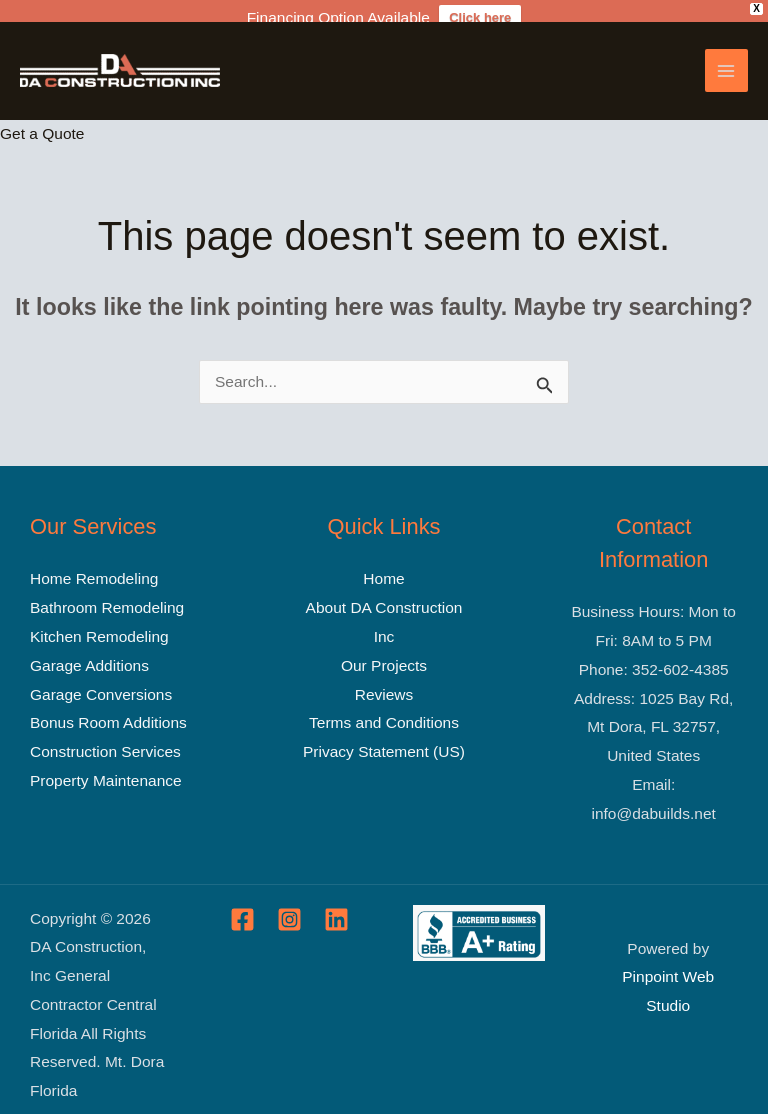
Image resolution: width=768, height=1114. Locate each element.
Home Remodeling (94, 563)
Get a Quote (42, 117)
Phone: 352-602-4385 (654, 653)
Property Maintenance (106, 764)
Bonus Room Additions (108, 706)
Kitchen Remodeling (99, 620)
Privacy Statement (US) (384, 735)
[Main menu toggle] (726, 54)
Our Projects (384, 649)
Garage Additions (89, 649)
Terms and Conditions (384, 706)
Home (383, 563)
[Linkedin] (336, 903)
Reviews (384, 678)
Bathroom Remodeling (107, 591)
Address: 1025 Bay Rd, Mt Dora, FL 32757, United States (653, 711)
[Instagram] (289, 903)
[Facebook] (242, 903)
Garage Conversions (101, 678)
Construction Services (105, 735)
